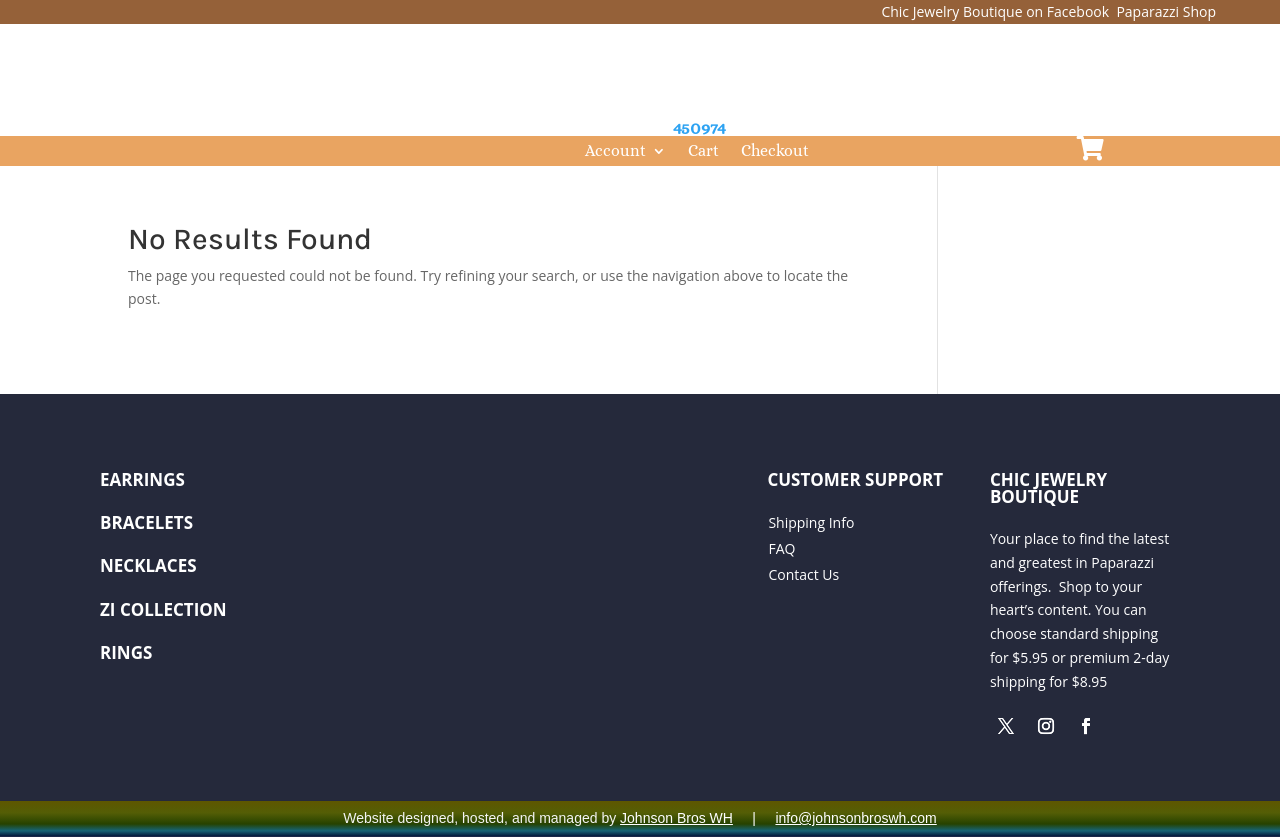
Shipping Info (811, 522)
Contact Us (803, 574)
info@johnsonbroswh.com (855, 818)
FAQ (781, 548)
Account (615, 152)
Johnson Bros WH (676, 818)
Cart (703, 152)
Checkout (775, 152)
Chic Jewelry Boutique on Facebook (996, 11)
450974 (699, 128)
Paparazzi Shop (1166, 11)
